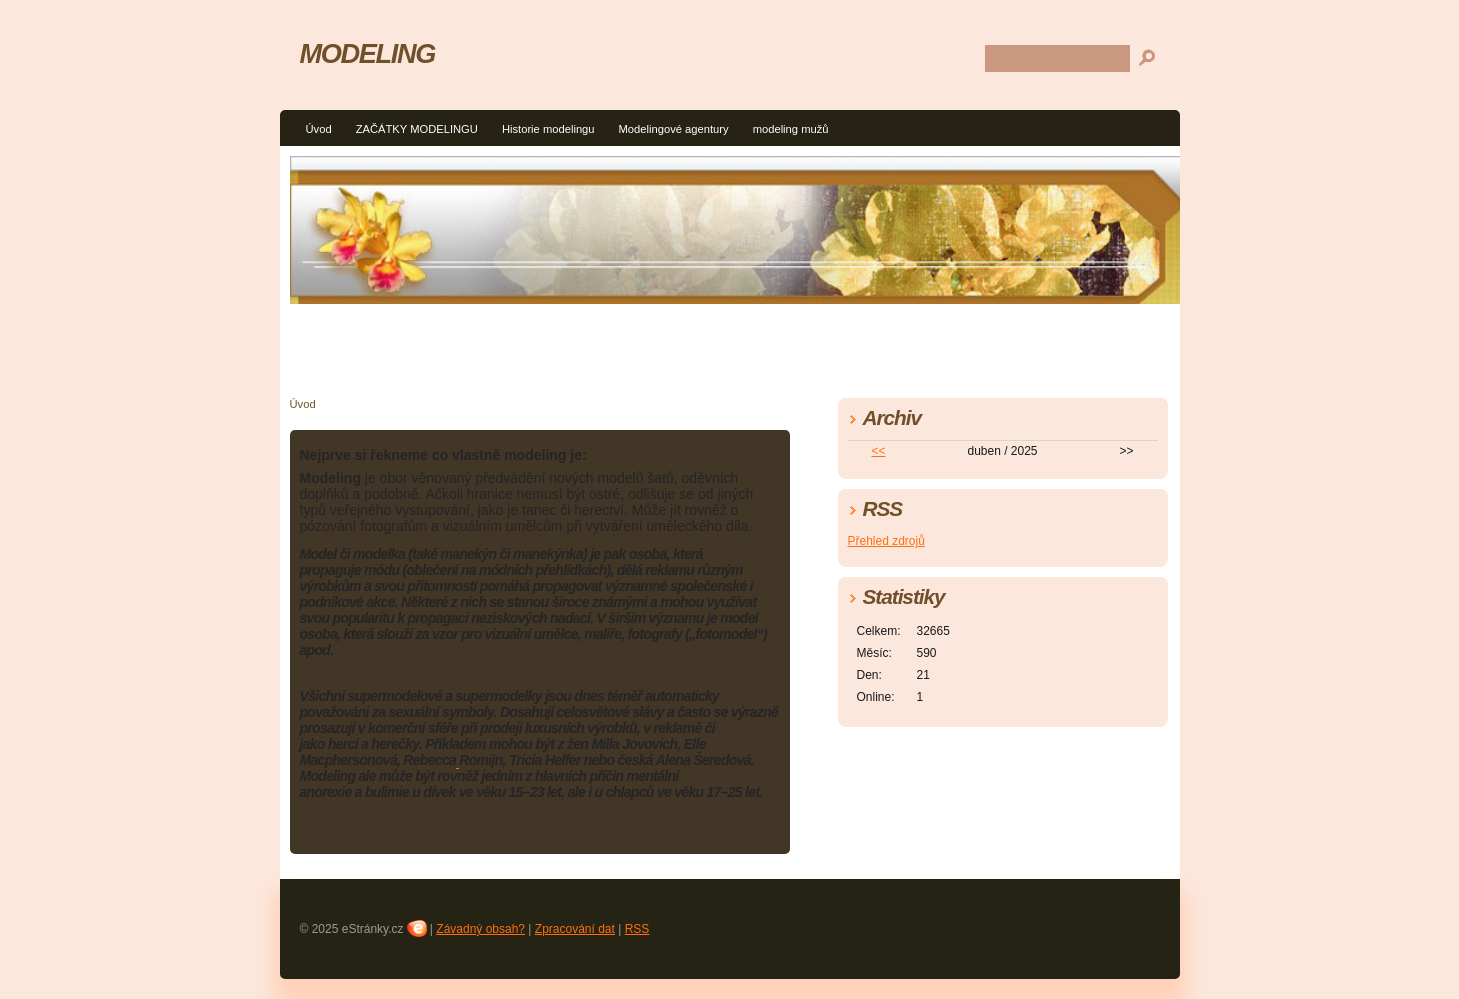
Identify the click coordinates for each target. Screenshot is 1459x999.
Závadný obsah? (480, 929)
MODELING (368, 53)
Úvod (319, 129)
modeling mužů (791, 129)
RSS (637, 929)
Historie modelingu (548, 129)
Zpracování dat (575, 929)
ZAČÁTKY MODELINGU (417, 129)
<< (878, 451)
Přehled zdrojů (886, 541)
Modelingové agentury (674, 129)
